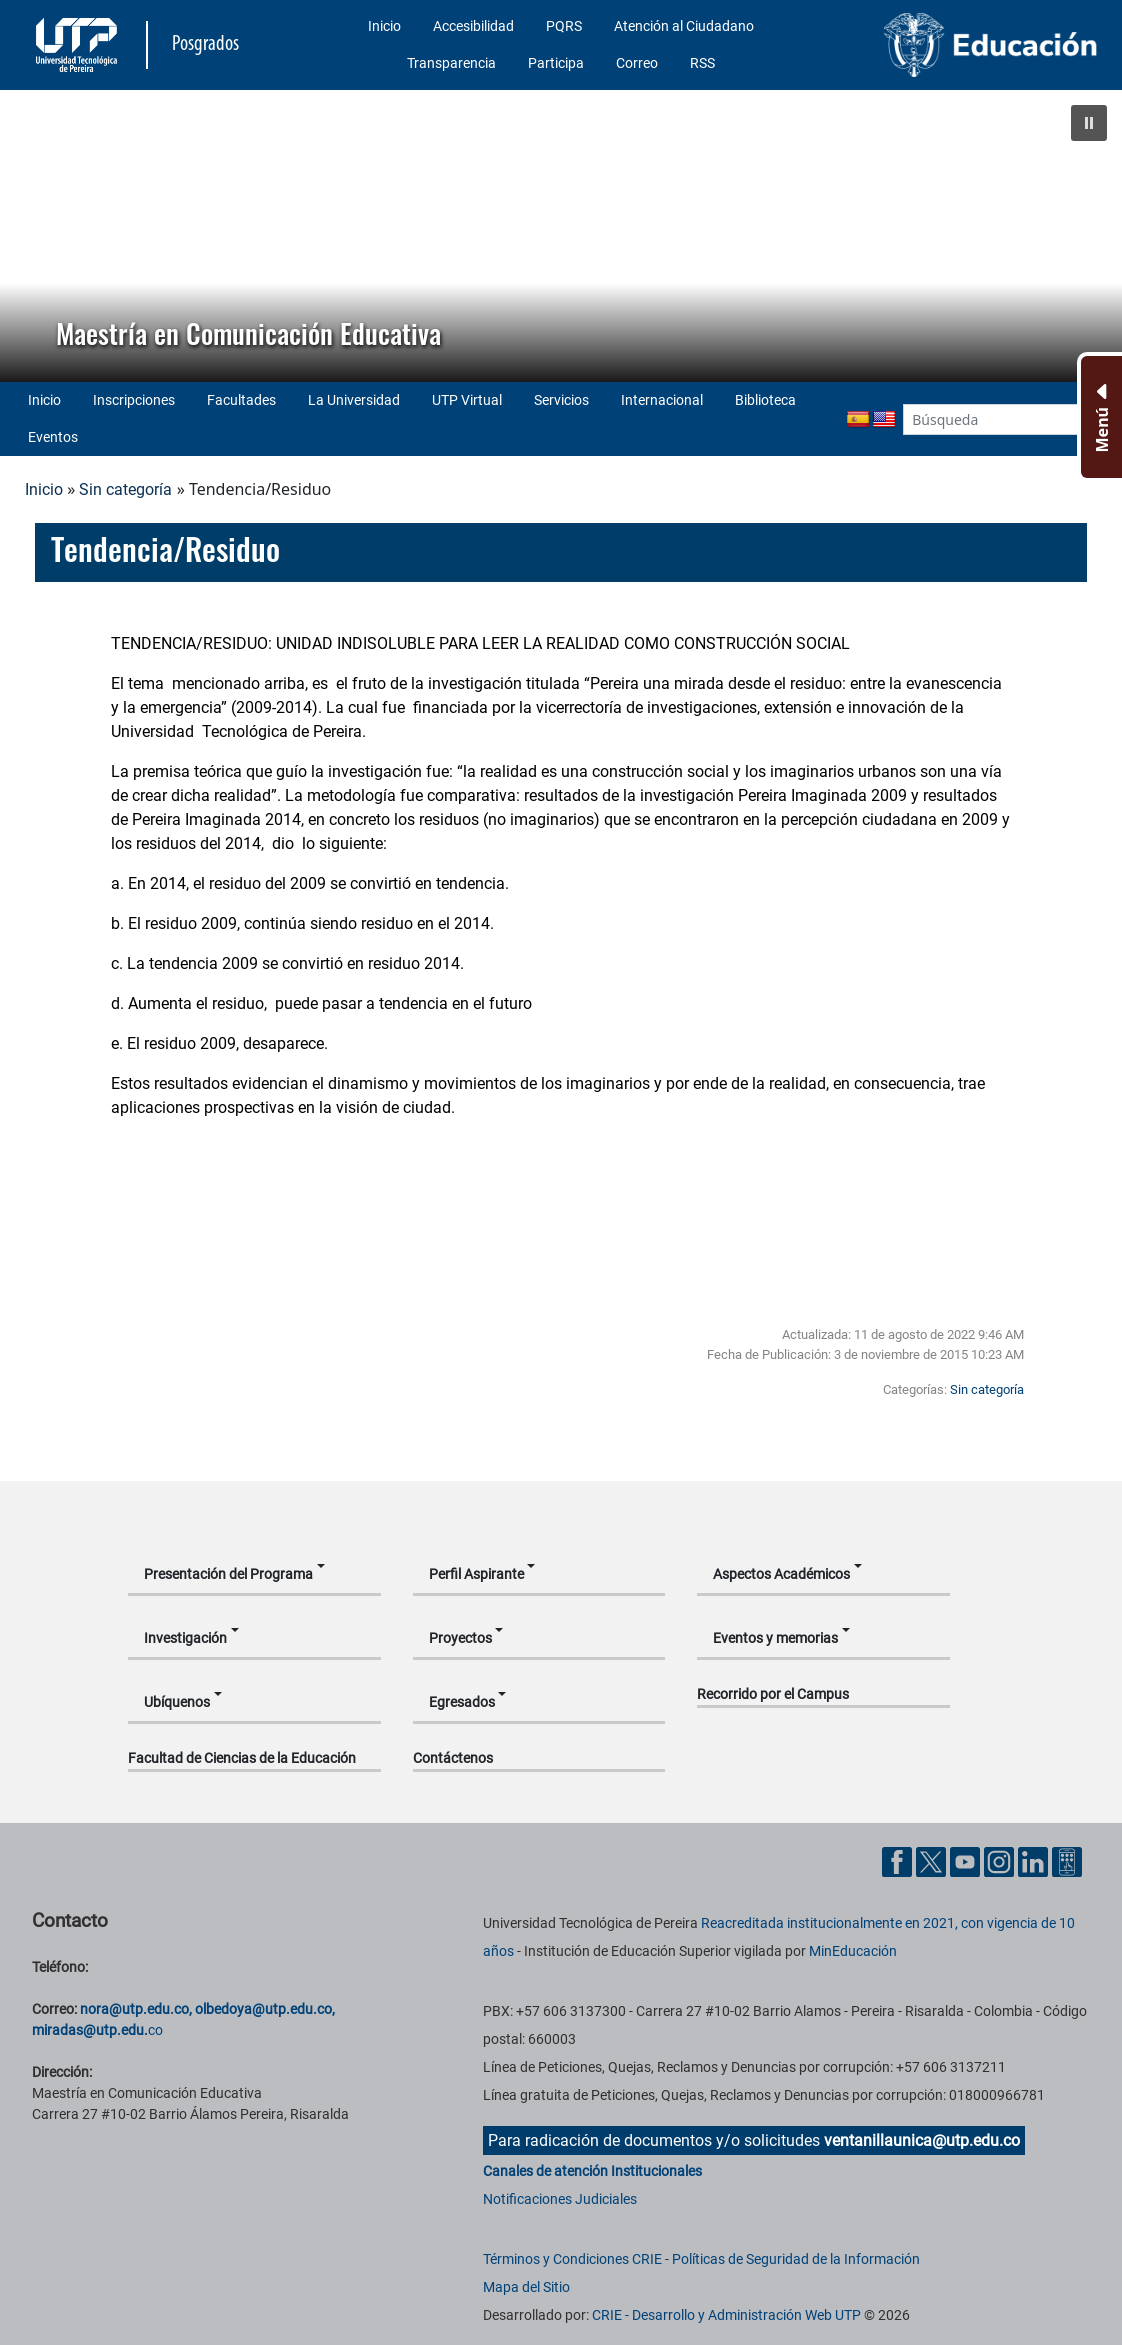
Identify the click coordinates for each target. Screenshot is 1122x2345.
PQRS (564, 26)
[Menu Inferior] (1099, 417)
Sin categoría (125, 489)
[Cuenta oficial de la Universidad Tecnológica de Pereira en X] (933, 1861)
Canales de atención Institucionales (592, 2171)
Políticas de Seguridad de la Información (796, 2259)
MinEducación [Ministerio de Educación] (853, 1951)
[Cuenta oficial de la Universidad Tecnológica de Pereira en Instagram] (1001, 1861)
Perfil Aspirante (476, 1574)
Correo (637, 63)
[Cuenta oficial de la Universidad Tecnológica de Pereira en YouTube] (967, 1861)
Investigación (185, 1638)
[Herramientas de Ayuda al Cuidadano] (1067, 1861)
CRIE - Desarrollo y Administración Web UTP (726, 2315)
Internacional (662, 400)
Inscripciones (134, 400)
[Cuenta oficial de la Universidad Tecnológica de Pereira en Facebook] (899, 1861)
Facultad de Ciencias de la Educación (242, 1758)
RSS (702, 63)
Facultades (241, 400)
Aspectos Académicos (781, 1574)
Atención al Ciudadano (684, 26)
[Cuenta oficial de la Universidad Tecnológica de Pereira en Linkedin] (1035, 1861)
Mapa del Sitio (526, 2287)
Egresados (462, 1702)
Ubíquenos (177, 1702)
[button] (1089, 123)
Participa (556, 63)
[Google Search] (991, 419)
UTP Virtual (467, 400)
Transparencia (451, 63)
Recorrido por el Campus (773, 1694)
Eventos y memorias (775, 1638)
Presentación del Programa (228, 1574)
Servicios (561, 400)
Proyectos (460, 1638)
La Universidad (354, 400)
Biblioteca (765, 400)
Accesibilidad (473, 26)
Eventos (53, 437)
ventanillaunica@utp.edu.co (922, 2140)
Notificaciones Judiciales (560, 2199)
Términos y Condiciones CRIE (572, 2259)
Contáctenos (453, 1758)
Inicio (384, 26)
